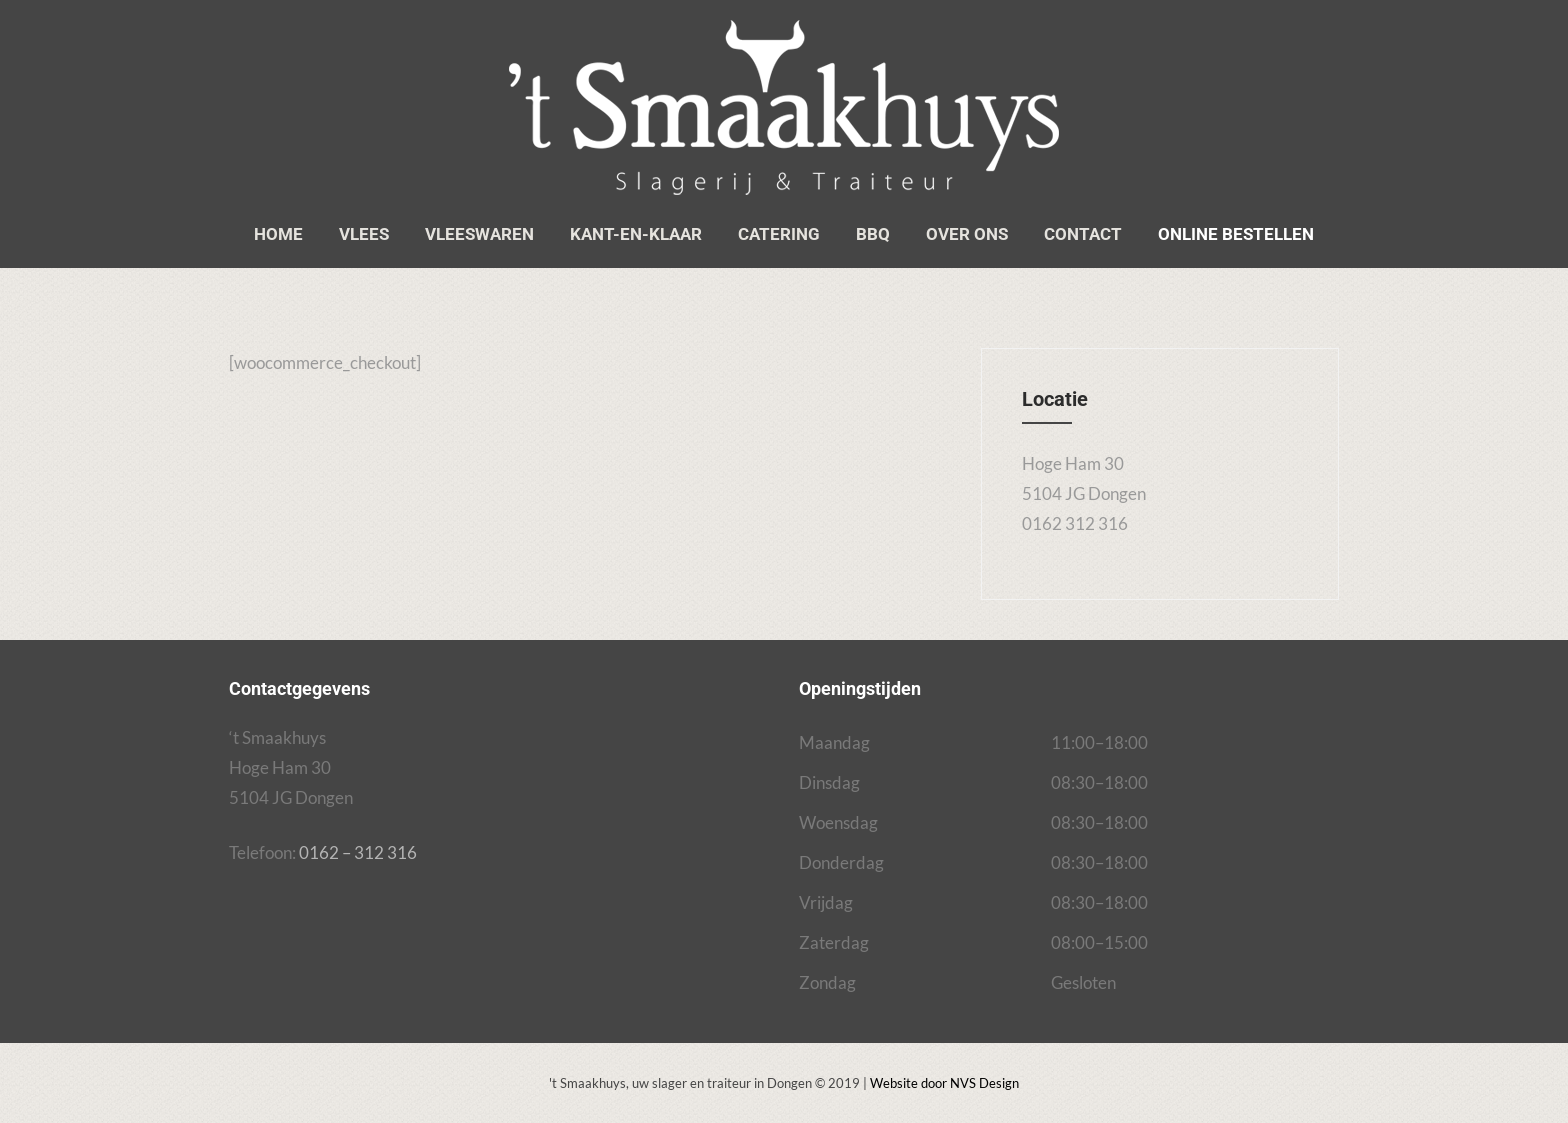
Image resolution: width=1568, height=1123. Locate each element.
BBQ (873, 234)
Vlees (364, 234)
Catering (779, 234)
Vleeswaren (479, 234)
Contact (1083, 234)
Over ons (967, 234)
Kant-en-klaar (636, 234)
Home (278, 234)
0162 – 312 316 (358, 852)
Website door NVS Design (944, 1083)
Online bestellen (1236, 234)
